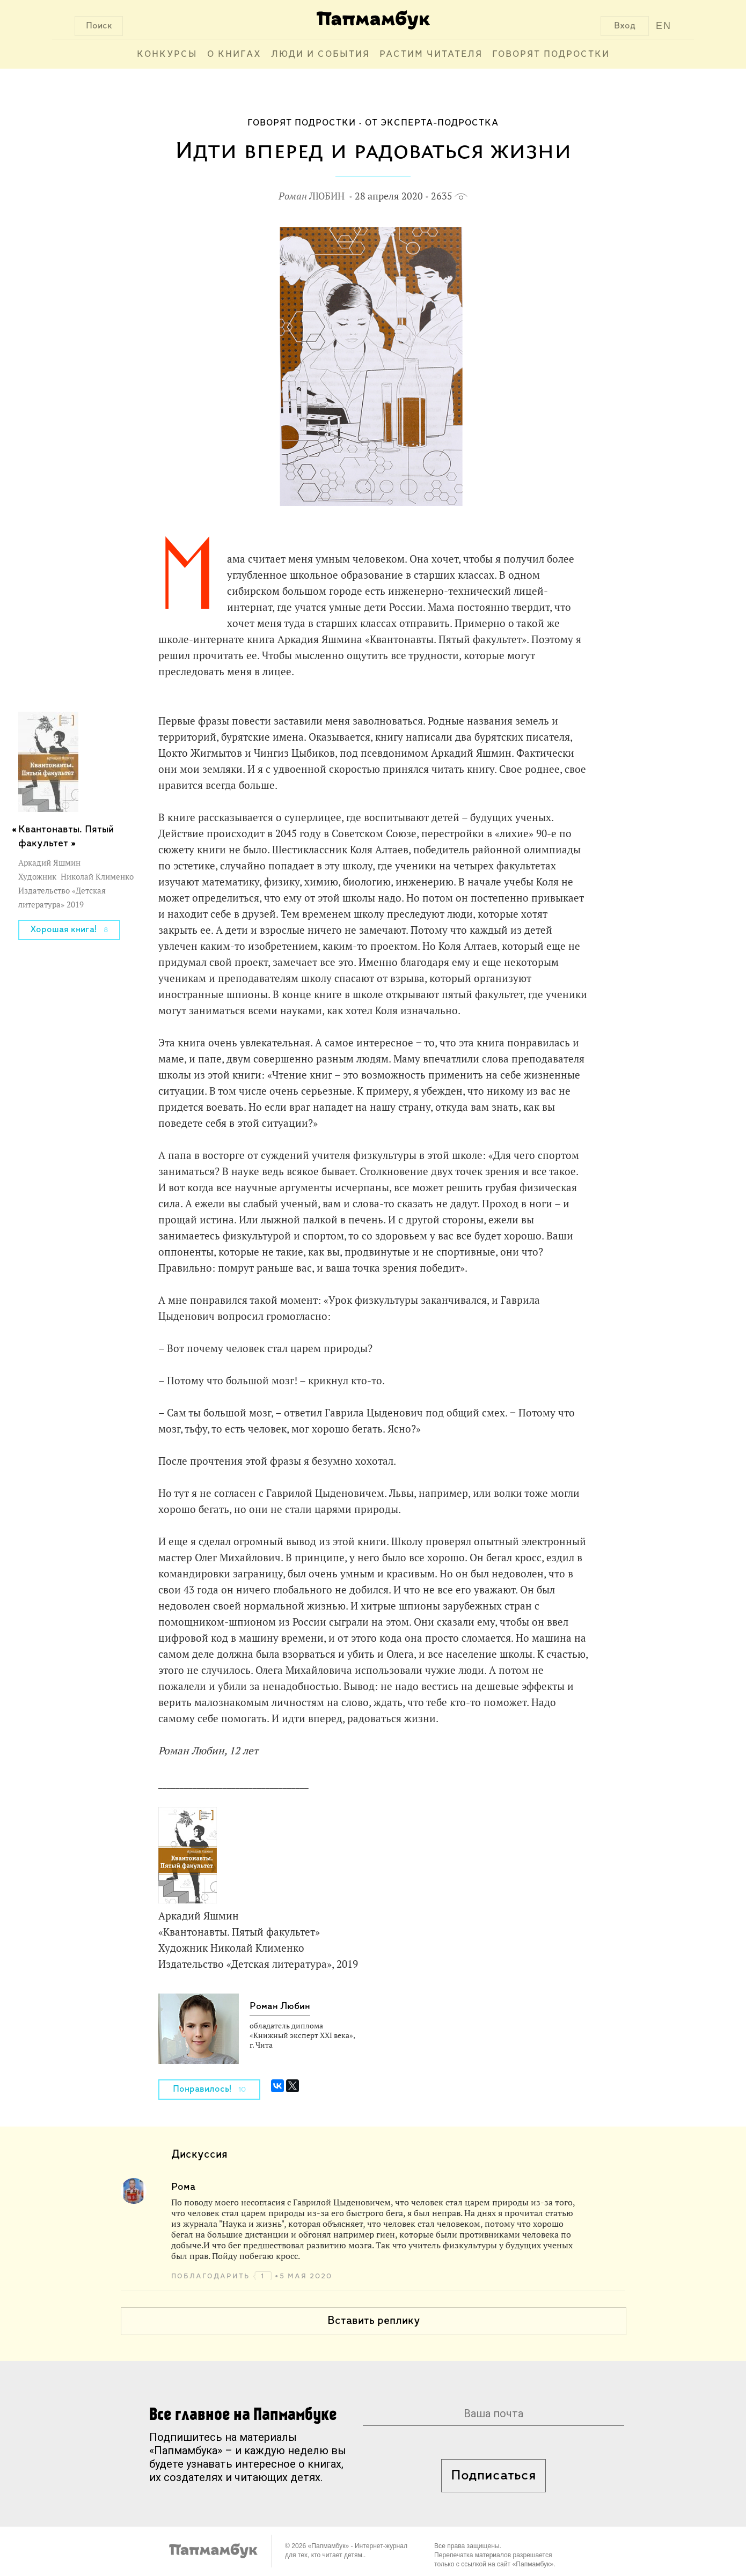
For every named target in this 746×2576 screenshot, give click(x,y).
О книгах (234, 54)
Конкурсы (167, 54)
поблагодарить (212, 2276)
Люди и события (320, 54)
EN (663, 25)
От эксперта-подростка (432, 123)
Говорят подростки (551, 54)
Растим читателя (430, 54)
